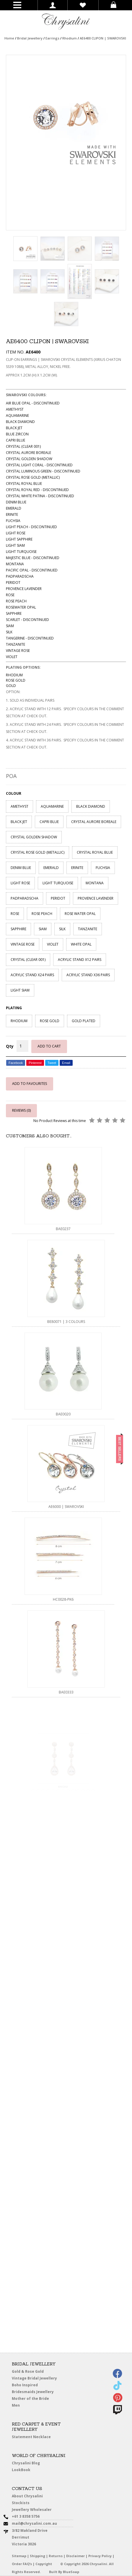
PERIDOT (58, 898)
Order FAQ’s (22, 2564)
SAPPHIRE (18, 928)
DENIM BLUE (21, 867)
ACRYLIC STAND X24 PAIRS (32, 974)
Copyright (43, 2564)
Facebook (16, 1063)
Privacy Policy (100, 2556)
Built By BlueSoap (64, 2572)
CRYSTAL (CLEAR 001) (28, 959)
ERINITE (77, 867)
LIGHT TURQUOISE (58, 882)
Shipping (37, 2556)
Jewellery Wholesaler (35, 2510)
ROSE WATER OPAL (80, 913)
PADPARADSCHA (24, 898)
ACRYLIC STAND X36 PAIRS (88, 974)
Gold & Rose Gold (28, 2371)
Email (66, 1063)
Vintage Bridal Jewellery (38, 2379)
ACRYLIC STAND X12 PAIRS (79, 959)
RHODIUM (19, 1020)
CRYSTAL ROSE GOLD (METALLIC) (37, 852)
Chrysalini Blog (26, 2463)
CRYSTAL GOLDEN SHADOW (34, 837)
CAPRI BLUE (49, 821)
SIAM (43, 928)
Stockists (26, 2504)
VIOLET (52, 944)
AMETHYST (19, 806)
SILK (62, 928)
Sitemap (19, 2556)
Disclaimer (75, 2556)
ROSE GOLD (49, 1020)
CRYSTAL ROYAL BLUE (95, 852)
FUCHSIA (103, 867)
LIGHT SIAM (20, 990)
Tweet (52, 1063)
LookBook (28, 2471)
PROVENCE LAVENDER (95, 898)
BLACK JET (19, 821)
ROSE (15, 913)
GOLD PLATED (83, 1020)
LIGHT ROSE (20, 882)
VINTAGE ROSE (23, 944)
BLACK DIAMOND (90, 806)
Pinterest (35, 1063)
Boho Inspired (32, 2386)
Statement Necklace (31, 2436)
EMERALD (51, 867)
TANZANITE (87, 928)
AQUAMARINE (52, 806)
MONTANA (95, 882)
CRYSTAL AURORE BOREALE (93, 821)
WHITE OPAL (81, 944)
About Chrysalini (27, 2496)
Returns (56, 2556)
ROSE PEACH (42, 913)
